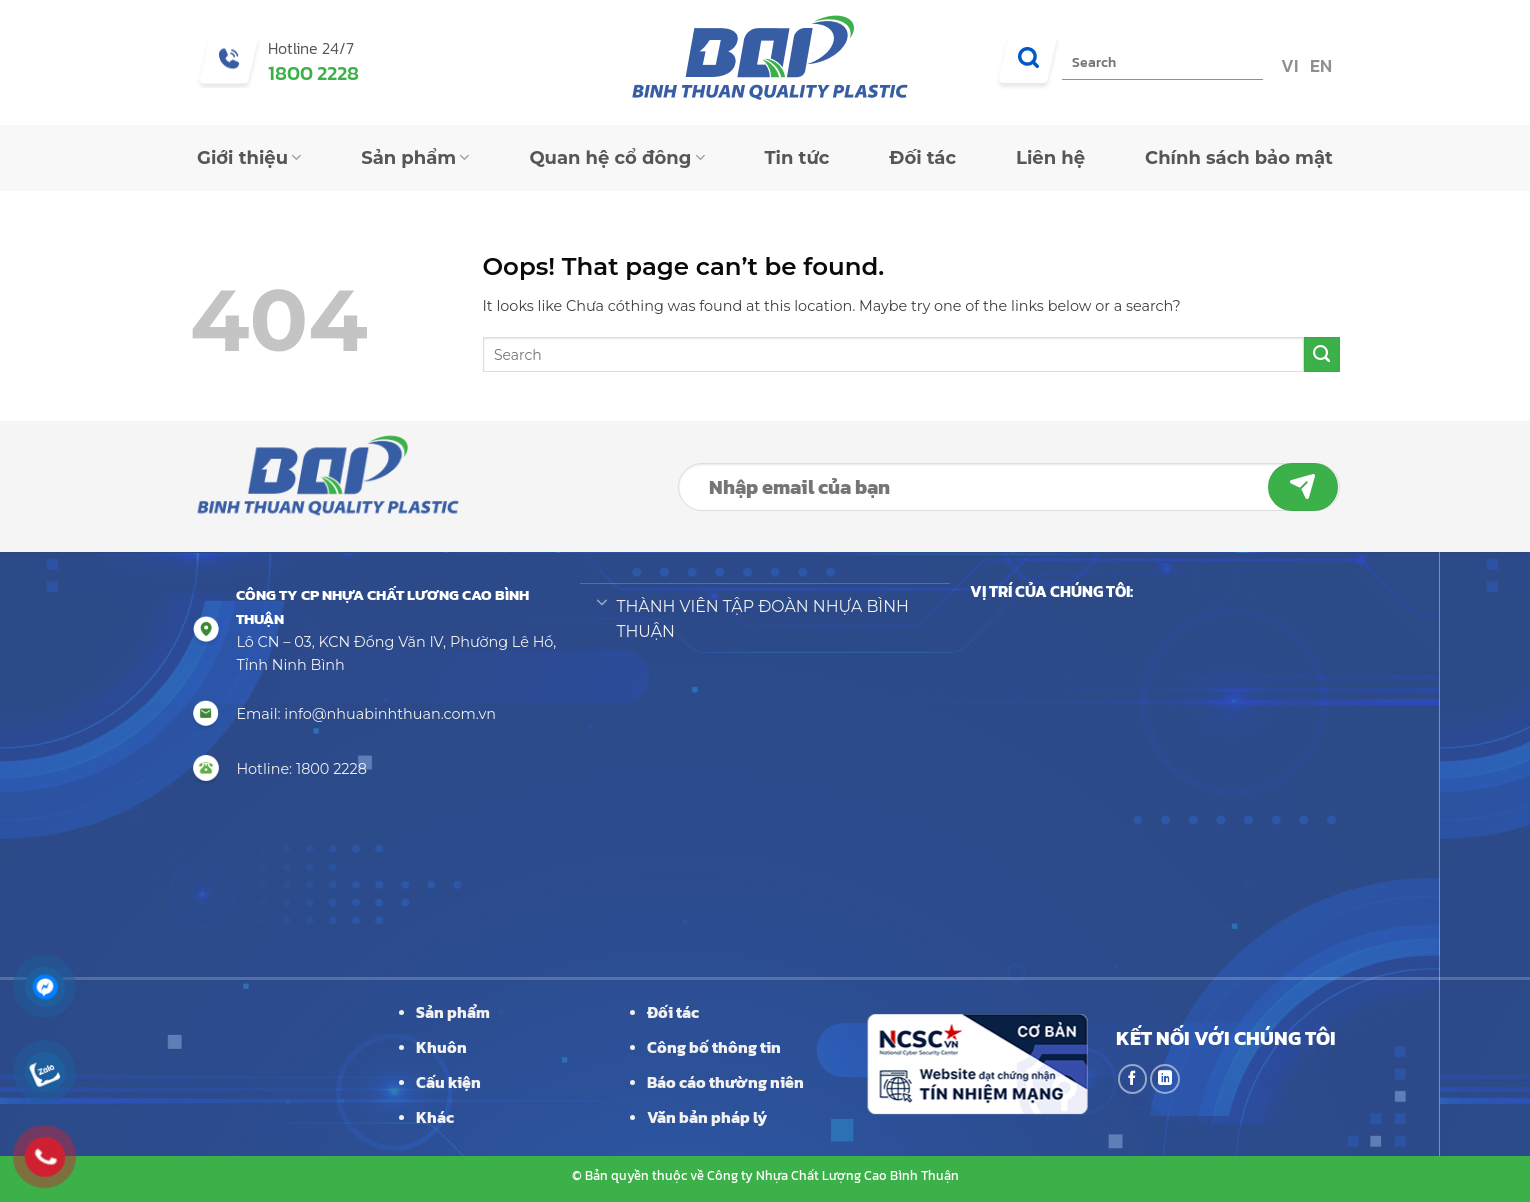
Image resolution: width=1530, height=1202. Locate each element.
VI (1287, 65)
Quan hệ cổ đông (616, 158)
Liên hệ (1050, 158)
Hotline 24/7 (311, 48)
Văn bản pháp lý (707, 1117)
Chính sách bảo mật (1239, 158)
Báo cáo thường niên (725, 1082)
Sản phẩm (415, 158)
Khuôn (441, 1047)
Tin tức (797, 158)
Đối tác (922, 158)
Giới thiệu (249, 158)
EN (1319, 65)
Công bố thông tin (714, 1047)
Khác (435, 1117)
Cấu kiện (448, 1082)
